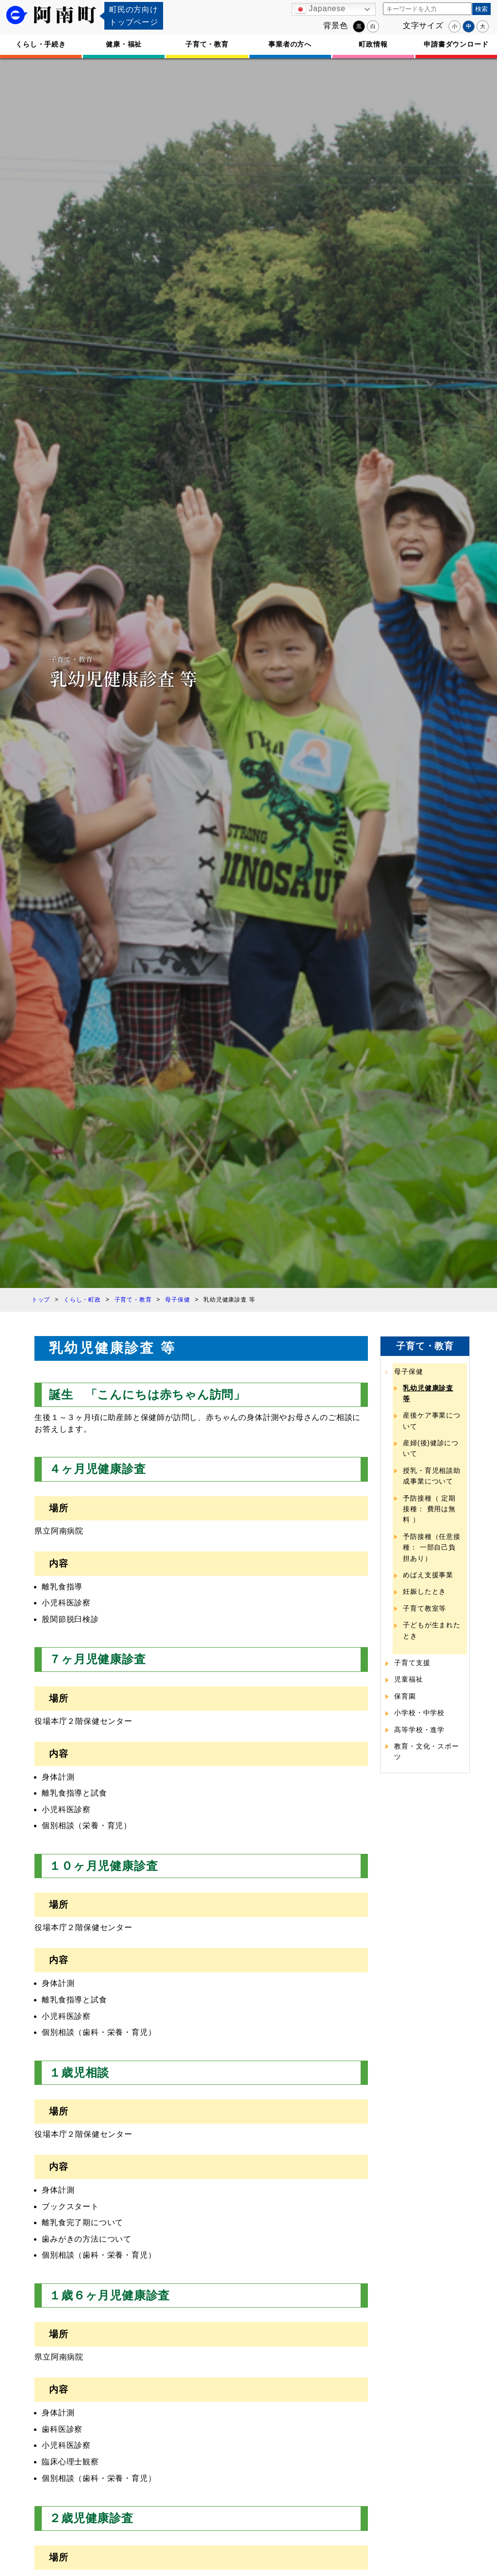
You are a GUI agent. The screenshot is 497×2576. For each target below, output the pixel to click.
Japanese (320, 9)
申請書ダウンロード (456, 44)
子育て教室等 (424, 1608)
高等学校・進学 (419, 1730)
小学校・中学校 (419, 1713)
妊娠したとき (424, 1591)
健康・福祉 (124, 44)
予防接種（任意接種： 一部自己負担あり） (431, 1547)
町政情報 (373, 44)
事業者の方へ (290, 44)
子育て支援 (412, 1663)
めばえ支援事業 (428, 1575)
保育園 (404, 1696)
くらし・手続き (41, 44)
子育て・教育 (207, 44)
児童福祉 (408, 1679)
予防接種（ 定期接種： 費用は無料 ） (429, 1509)
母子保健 (408, 1371)
